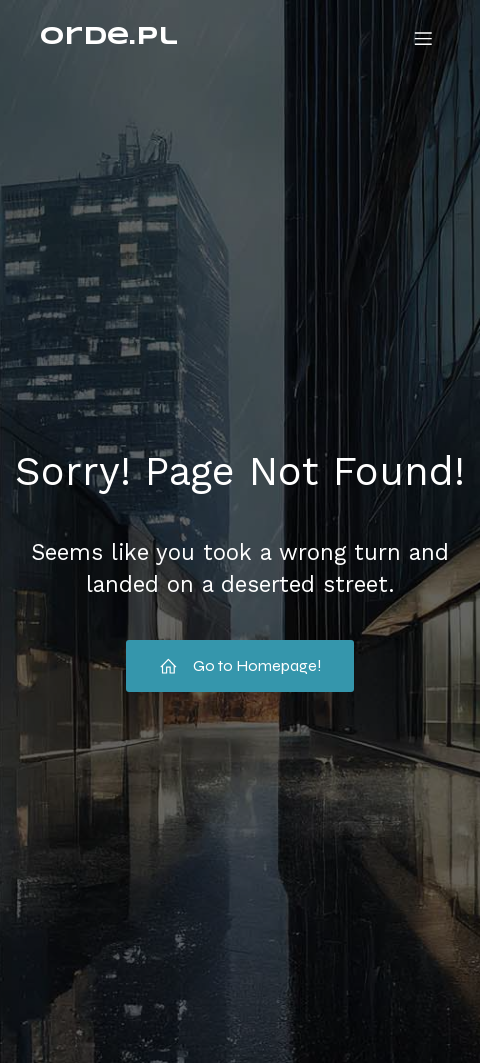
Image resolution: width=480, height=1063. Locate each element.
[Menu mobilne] (423, 38)
